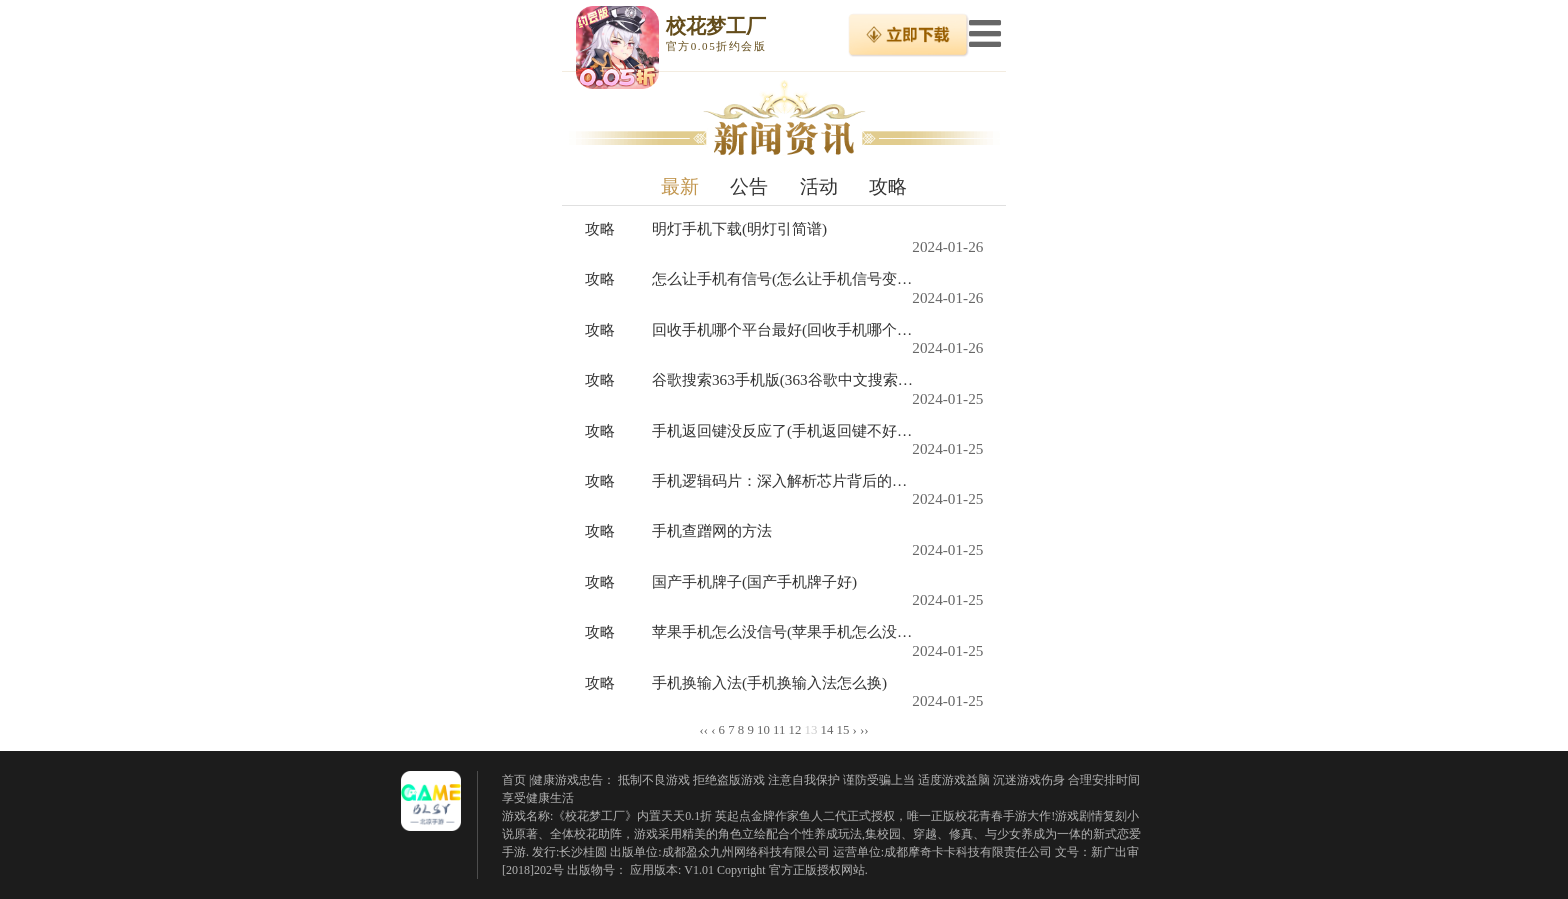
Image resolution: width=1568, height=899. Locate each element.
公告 (749, 186)
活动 (819, 186)
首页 (514, 780)
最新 (680, 186)
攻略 (888, 186)
